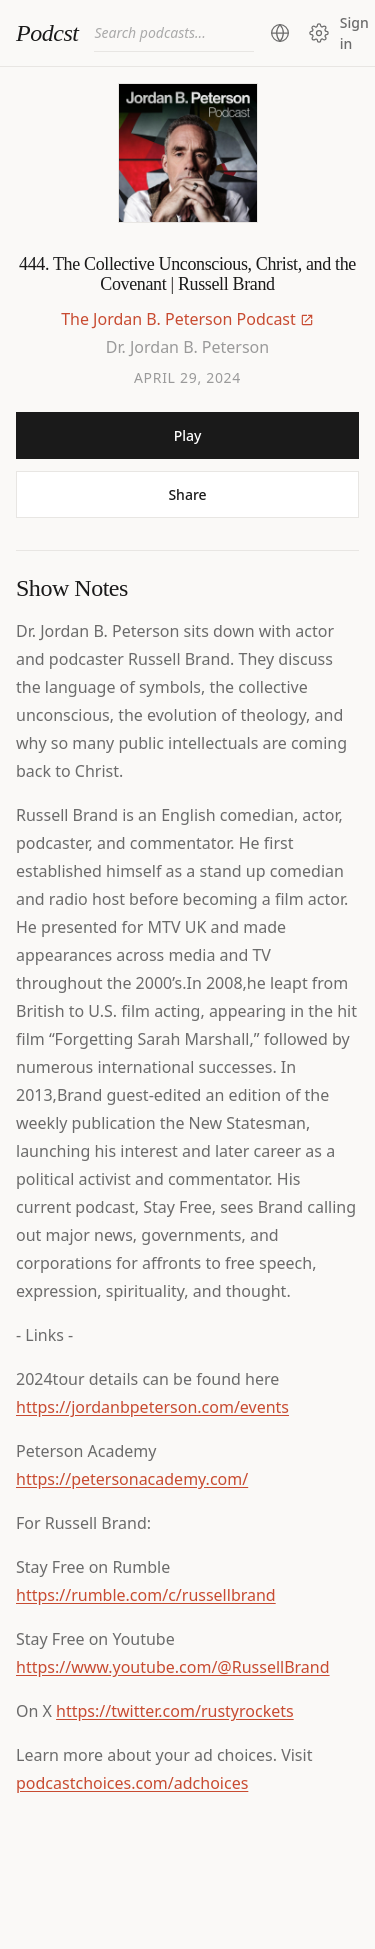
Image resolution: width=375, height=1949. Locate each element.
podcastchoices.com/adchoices (132, 1783)
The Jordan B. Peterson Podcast (178, 319)
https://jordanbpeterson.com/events (152, 1407)
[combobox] (174, 33)
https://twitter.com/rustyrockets (175, 1711)
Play (188, 435)
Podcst (47, 33)
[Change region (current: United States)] (280, 33)
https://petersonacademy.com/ (132, 1479)
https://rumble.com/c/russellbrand (146, 1595)
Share (187, 494)
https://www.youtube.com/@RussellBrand (173, 1667)
